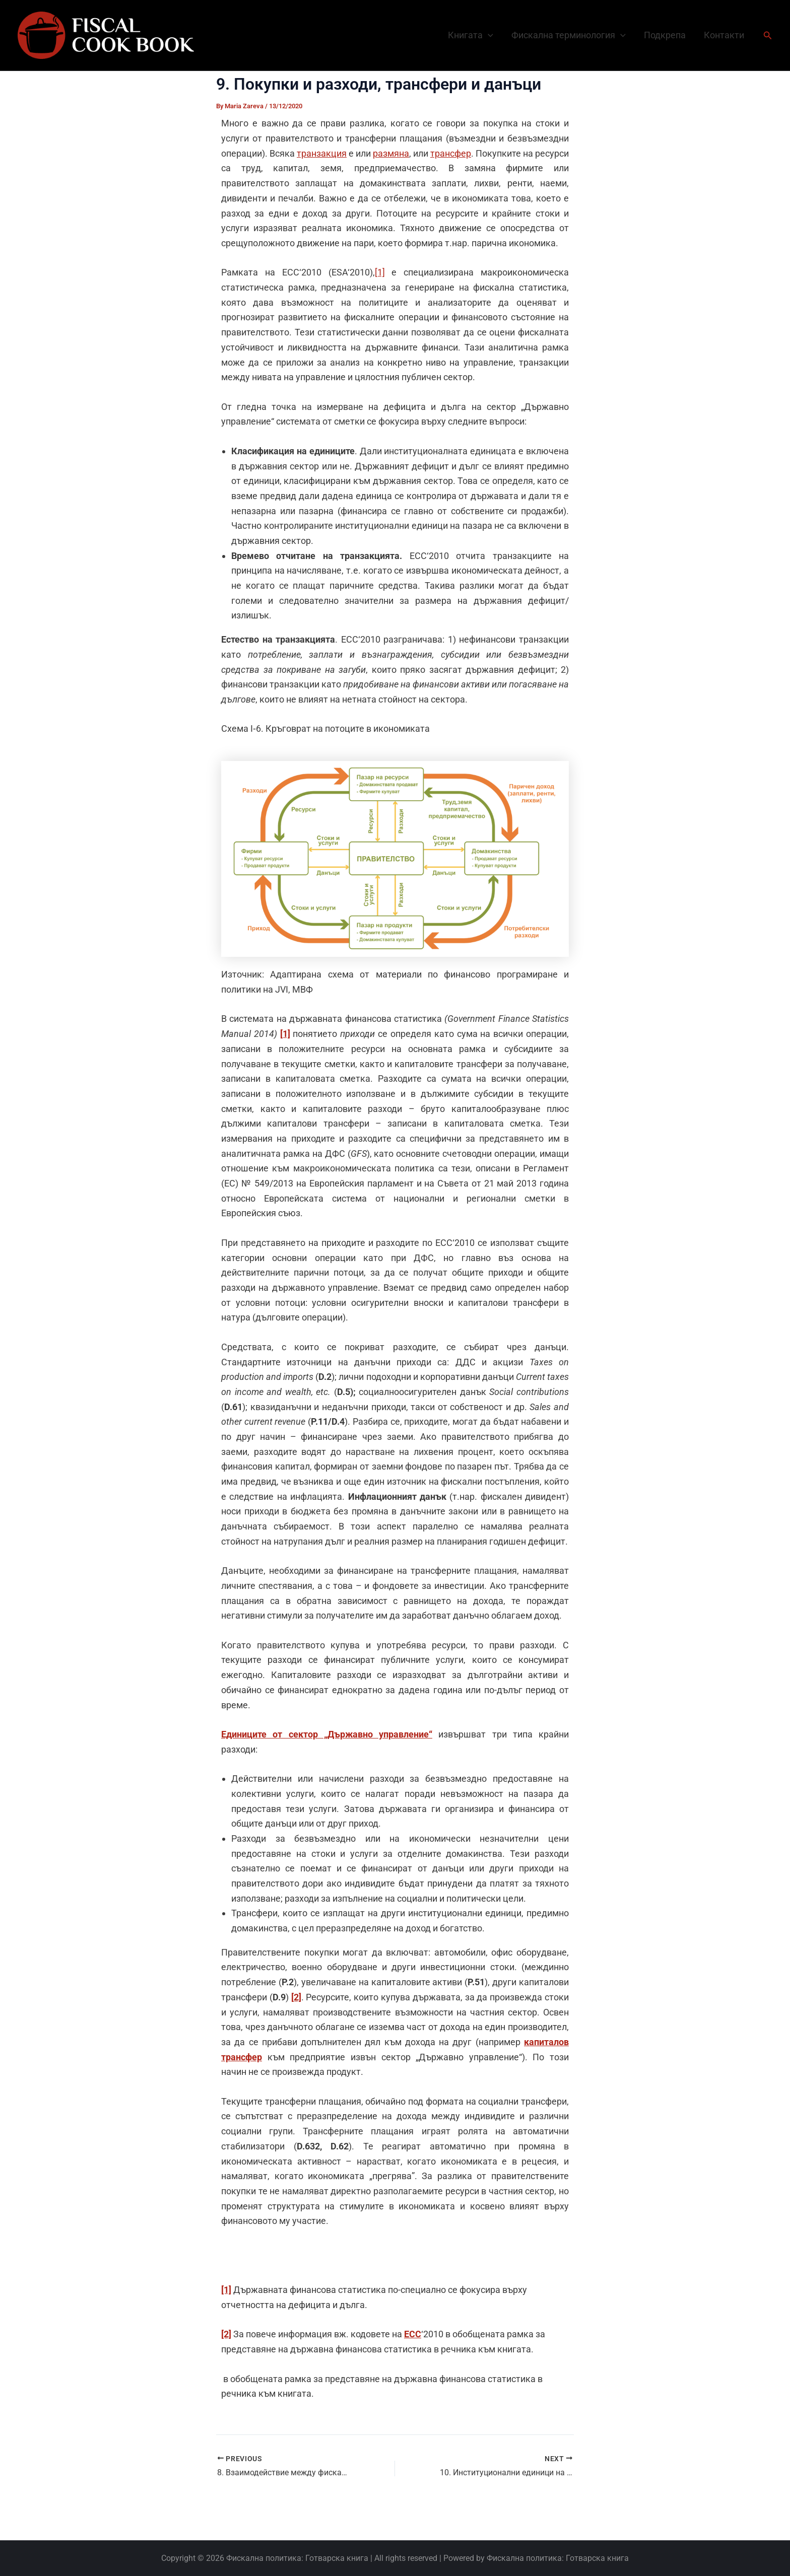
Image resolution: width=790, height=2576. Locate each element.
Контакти (724, 35)
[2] (296, 1997)
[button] (488, 35)
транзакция (322, 153)
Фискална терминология (568, 35)
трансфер (450, 153)
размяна (391, 153)
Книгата (470, 35)
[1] (380, 272)
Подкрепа (665, 35)
